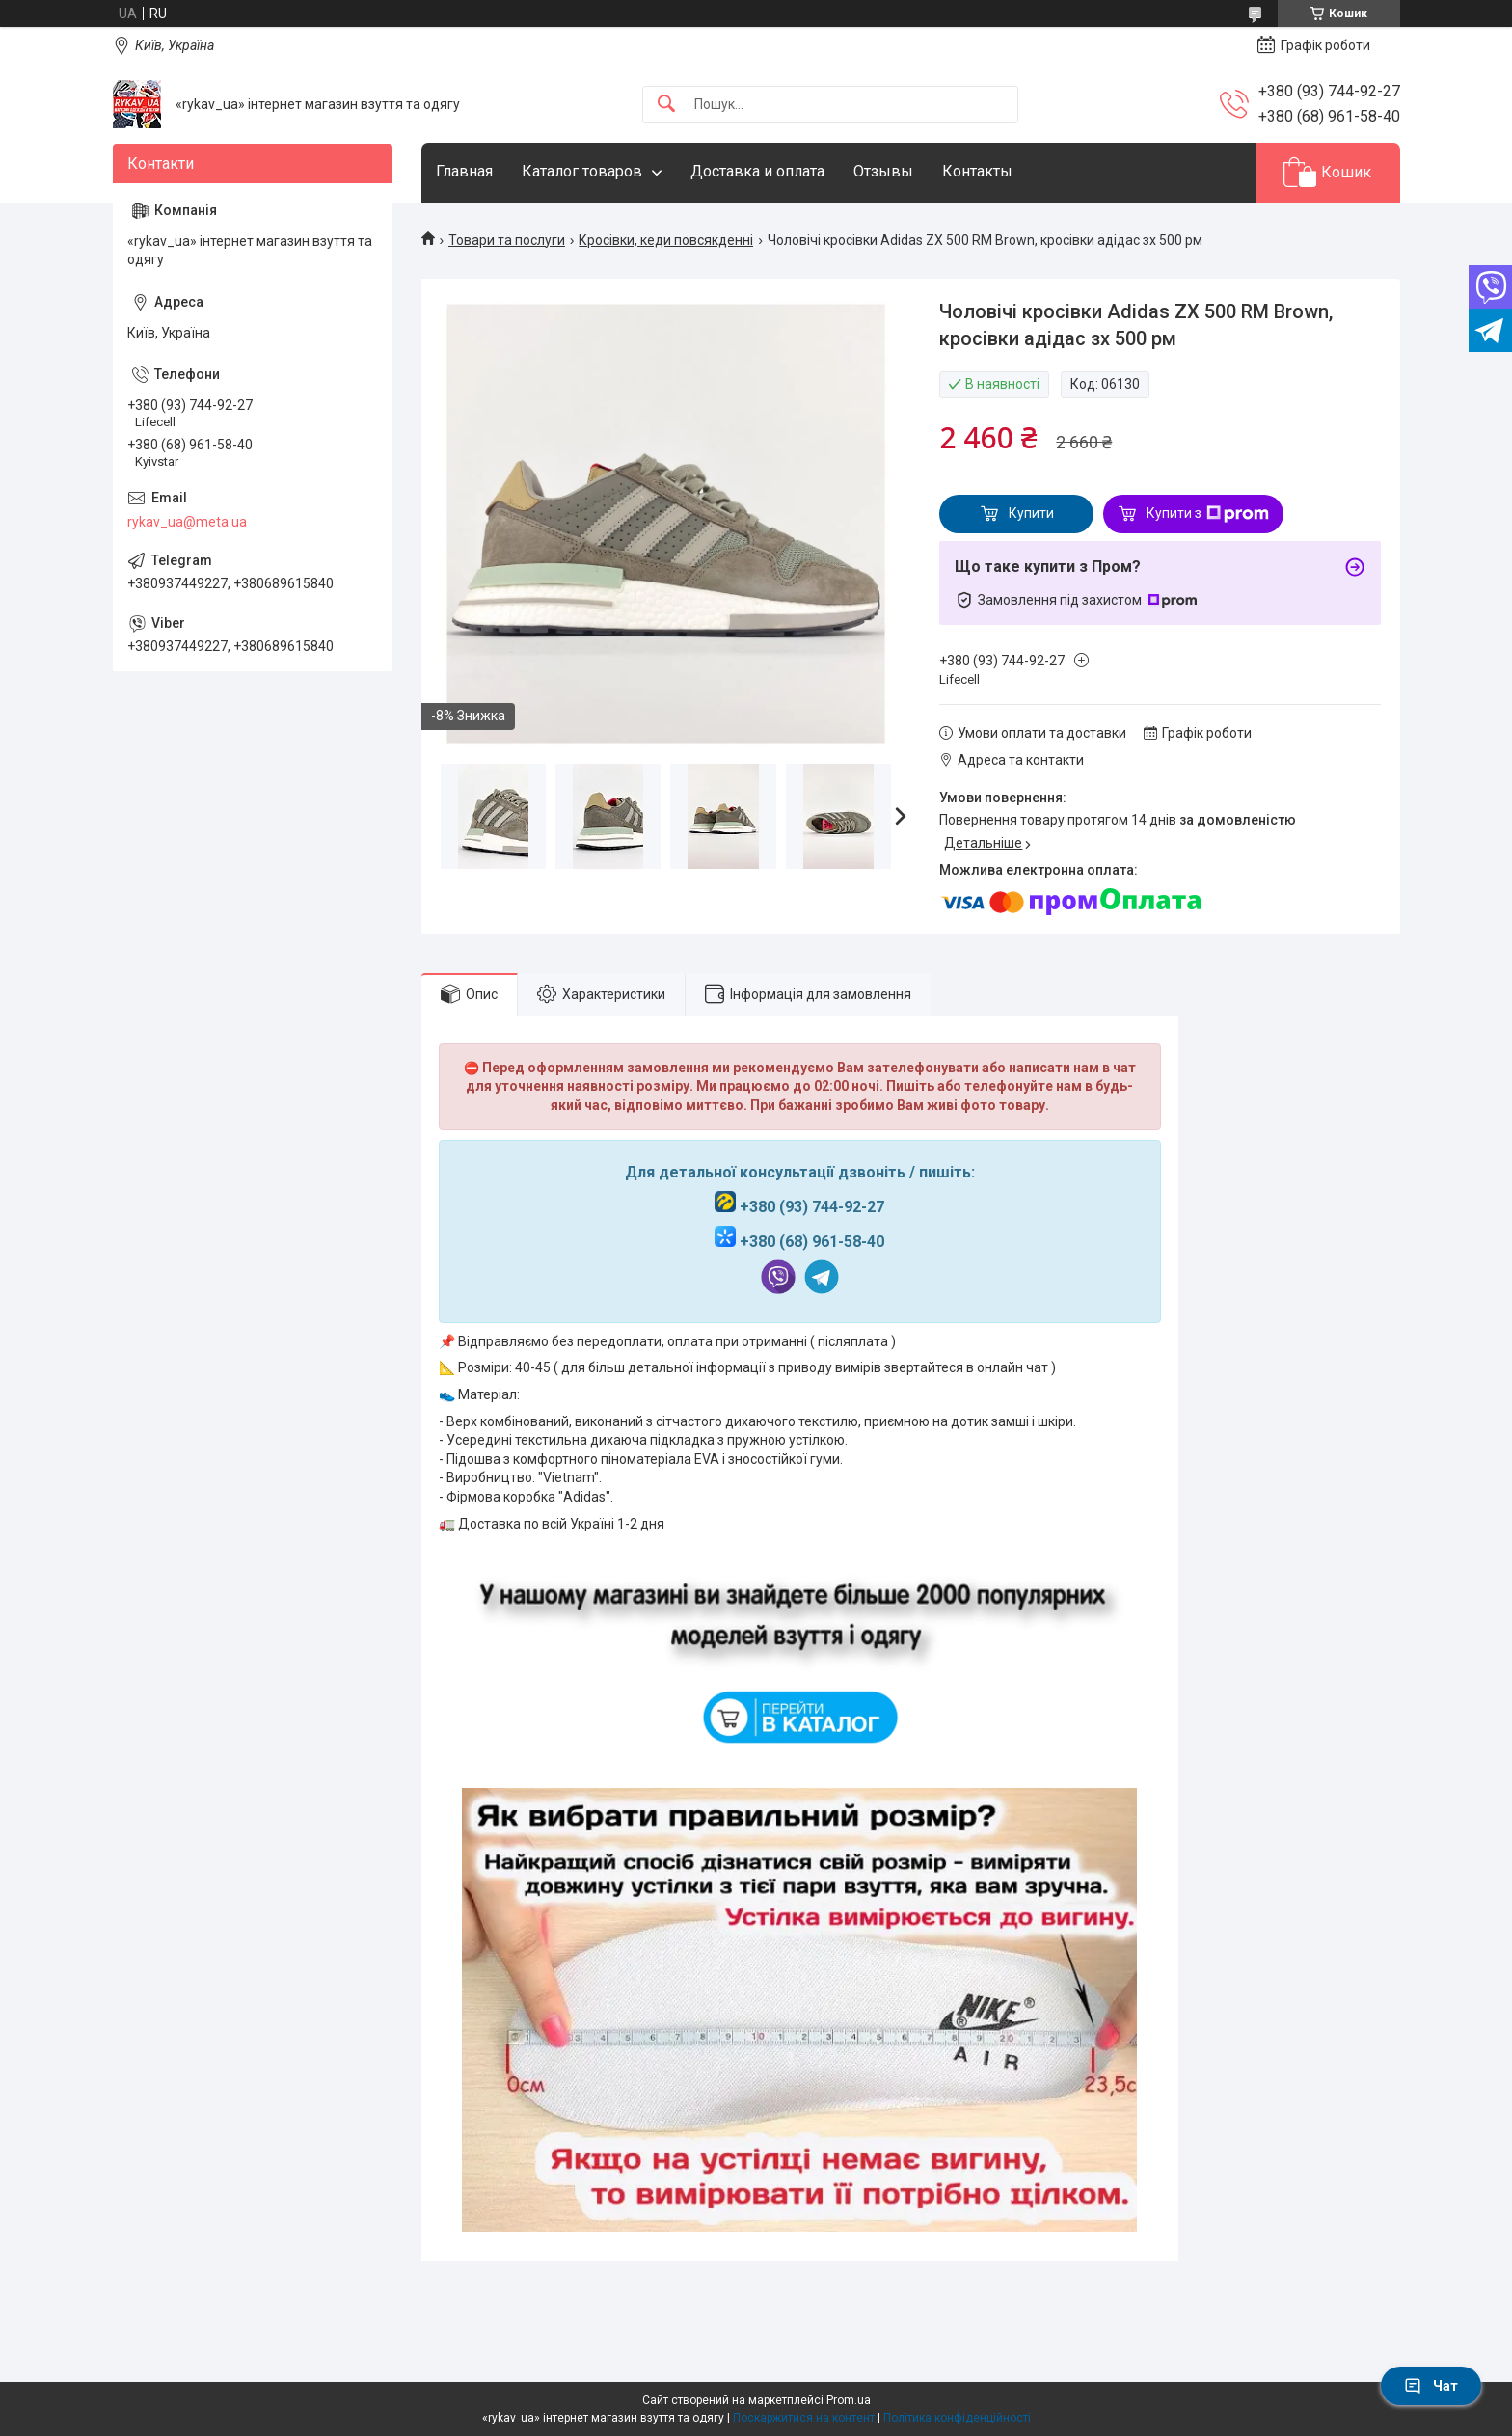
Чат (1431, 2386)
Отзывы (883, 171)
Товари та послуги (506, 240)
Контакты (977, 171)
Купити (1031, 513)
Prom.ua (848, 2400)
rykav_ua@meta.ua (187, 521)
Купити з (1208, 514)
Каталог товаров (582, 171)
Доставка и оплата (757, 171)
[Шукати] (666, 105)
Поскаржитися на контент (804, 2417)
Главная (464, 171)
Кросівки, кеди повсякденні (666, 240)
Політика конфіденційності (957, 2417)
